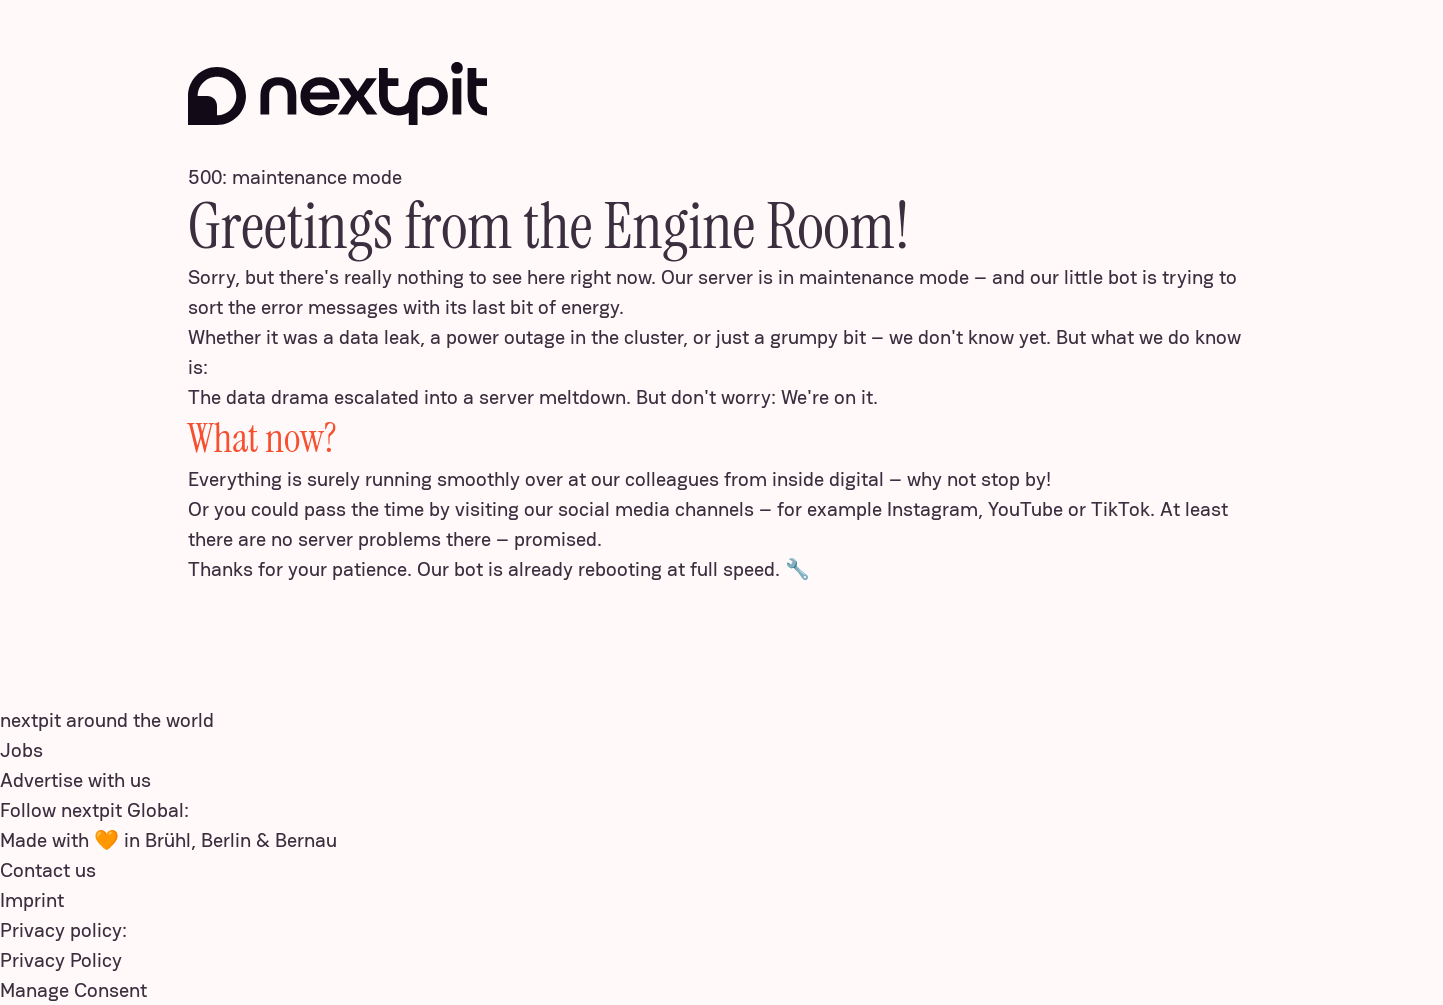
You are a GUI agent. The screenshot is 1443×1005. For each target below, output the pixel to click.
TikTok (1120, 509)
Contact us (48, 870)
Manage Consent (73, 990)
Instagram (932, 509)
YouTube (1025, 509)
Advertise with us (75, 780)
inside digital (828, 479)
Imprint (32, 900)
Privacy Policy (61, 960)
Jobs (21, 750)
